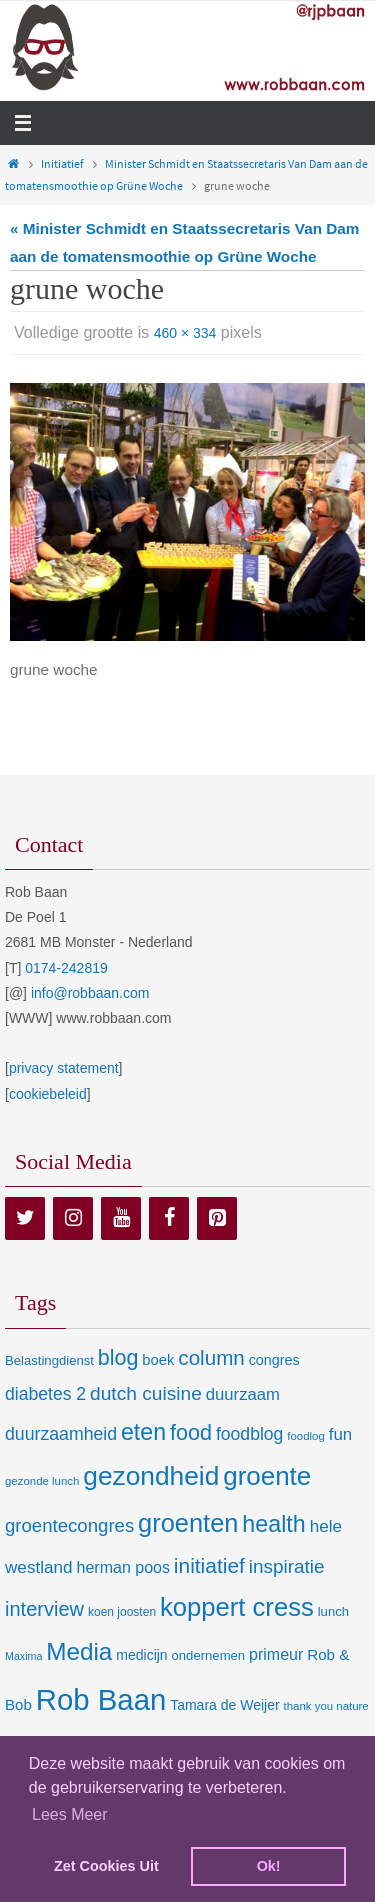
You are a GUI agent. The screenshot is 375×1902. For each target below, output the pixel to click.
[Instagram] (73, 1218)
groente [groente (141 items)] (267, 1476)
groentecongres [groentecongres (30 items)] (69, 1525)
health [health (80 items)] (273, 1524)
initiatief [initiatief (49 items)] (209, 1565)
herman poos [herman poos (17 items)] (122, 1567)
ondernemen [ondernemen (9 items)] (209, 1655)
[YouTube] (121, 1218)
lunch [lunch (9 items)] (333, 1611)
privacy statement (64, 1068)
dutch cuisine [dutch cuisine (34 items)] (146, 1393)
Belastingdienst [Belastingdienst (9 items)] (49, 1360)
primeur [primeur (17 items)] (276, 1654)
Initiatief (62, 163)
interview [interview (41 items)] (44, 1609)
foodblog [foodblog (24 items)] (249, 1434)
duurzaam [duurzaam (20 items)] (243, 1394)
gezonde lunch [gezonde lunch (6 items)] (42, 1481)
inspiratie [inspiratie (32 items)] (287, 1566)
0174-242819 (66, 968)
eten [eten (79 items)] (143, 1432)
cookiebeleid (48, 1094)
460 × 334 (185, 333)
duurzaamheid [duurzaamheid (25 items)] (61, 1434)
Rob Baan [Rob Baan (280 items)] (101, 1699)
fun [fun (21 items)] (341, 1434)
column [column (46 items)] (211, 1357)
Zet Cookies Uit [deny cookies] (106, 1866)
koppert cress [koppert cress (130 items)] (237, 1607)
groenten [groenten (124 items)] (188, 1523)
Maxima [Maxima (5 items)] (23, 1656)
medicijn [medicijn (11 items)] (141, 1655)
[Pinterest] (217, 1218)
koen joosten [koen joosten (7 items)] (122, 1612)
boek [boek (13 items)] (158, 1360)
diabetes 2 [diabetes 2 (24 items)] (45, 1394)
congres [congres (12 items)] (274, 1360)
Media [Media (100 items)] (79, 1651)
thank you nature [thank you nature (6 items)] (326, 1706)
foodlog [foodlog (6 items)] (306, 1436)
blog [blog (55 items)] (118, 1358)
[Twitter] (25, 1218)
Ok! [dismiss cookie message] (269, 1866)
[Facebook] (169, 1218)
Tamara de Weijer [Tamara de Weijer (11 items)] (224, 1705)
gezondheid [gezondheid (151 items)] (151, 1476)
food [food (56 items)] (191, 1432)
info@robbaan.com (90, 993)
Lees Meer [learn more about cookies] (70, 1814)
